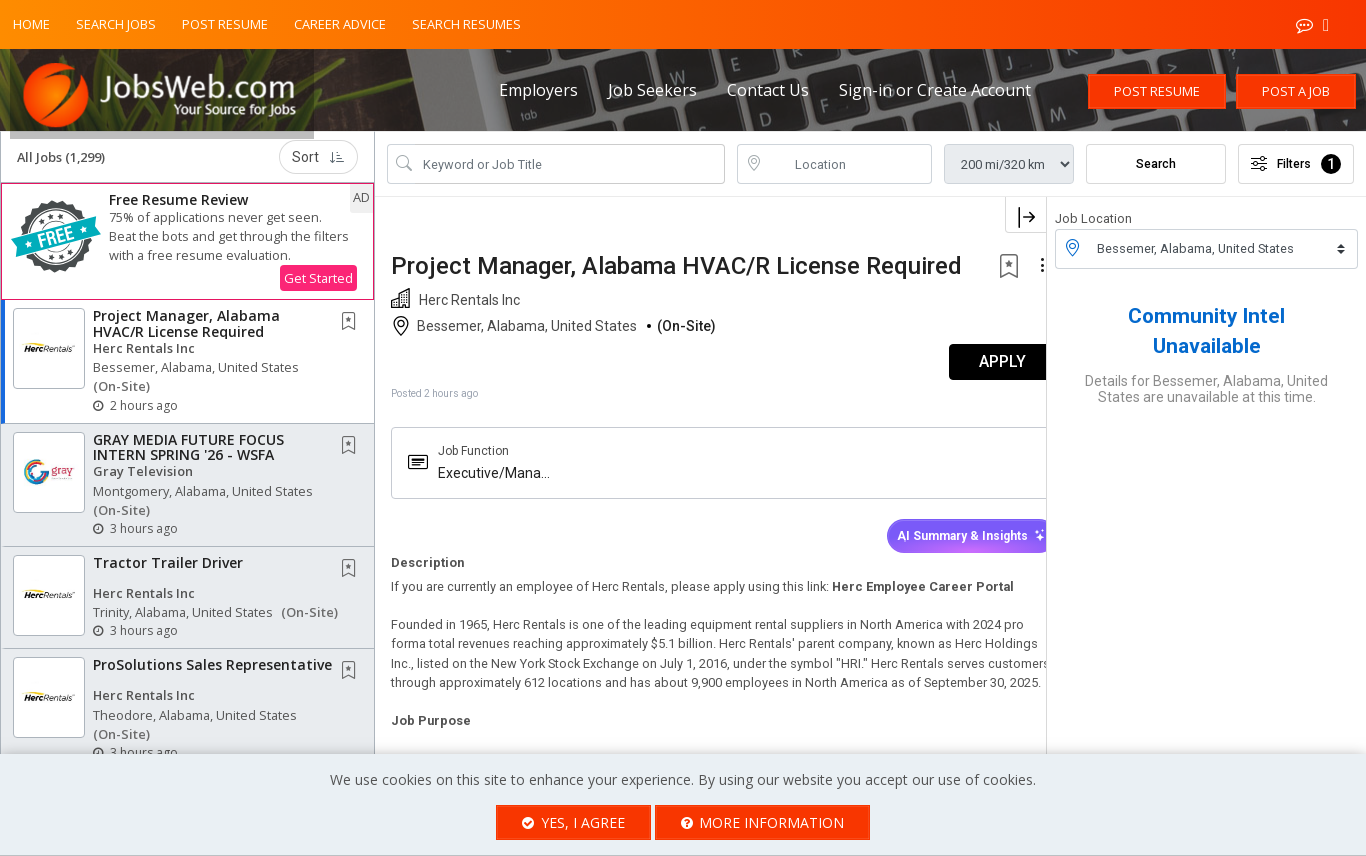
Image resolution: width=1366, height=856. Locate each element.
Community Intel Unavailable (1206, 338)
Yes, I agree (573, 822)
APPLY (976, 395)
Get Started (318, 286)
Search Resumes (466, 24)
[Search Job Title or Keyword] (570, 172)
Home (31, 24)
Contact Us (768, 90)
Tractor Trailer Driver (168, 570)
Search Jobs (116, 24)
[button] (187, 249)
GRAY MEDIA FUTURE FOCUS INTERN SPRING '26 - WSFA (188, 454)
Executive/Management (489, 506)
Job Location (1093, 226)
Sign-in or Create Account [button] (935, 90)
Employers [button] (538, 90)
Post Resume (225, 24)
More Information (763, 822)
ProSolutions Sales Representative (212, 672)
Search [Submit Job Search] (1156, 172)
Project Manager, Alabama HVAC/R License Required (186, 331)
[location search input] (849, 172)
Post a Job (1296, 91)
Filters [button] (1296, 172)
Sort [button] (318, 165)
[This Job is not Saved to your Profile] (353, 330)
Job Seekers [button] (652, 90)
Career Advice (340, 24)
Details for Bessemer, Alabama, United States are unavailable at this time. (1206, 396)
